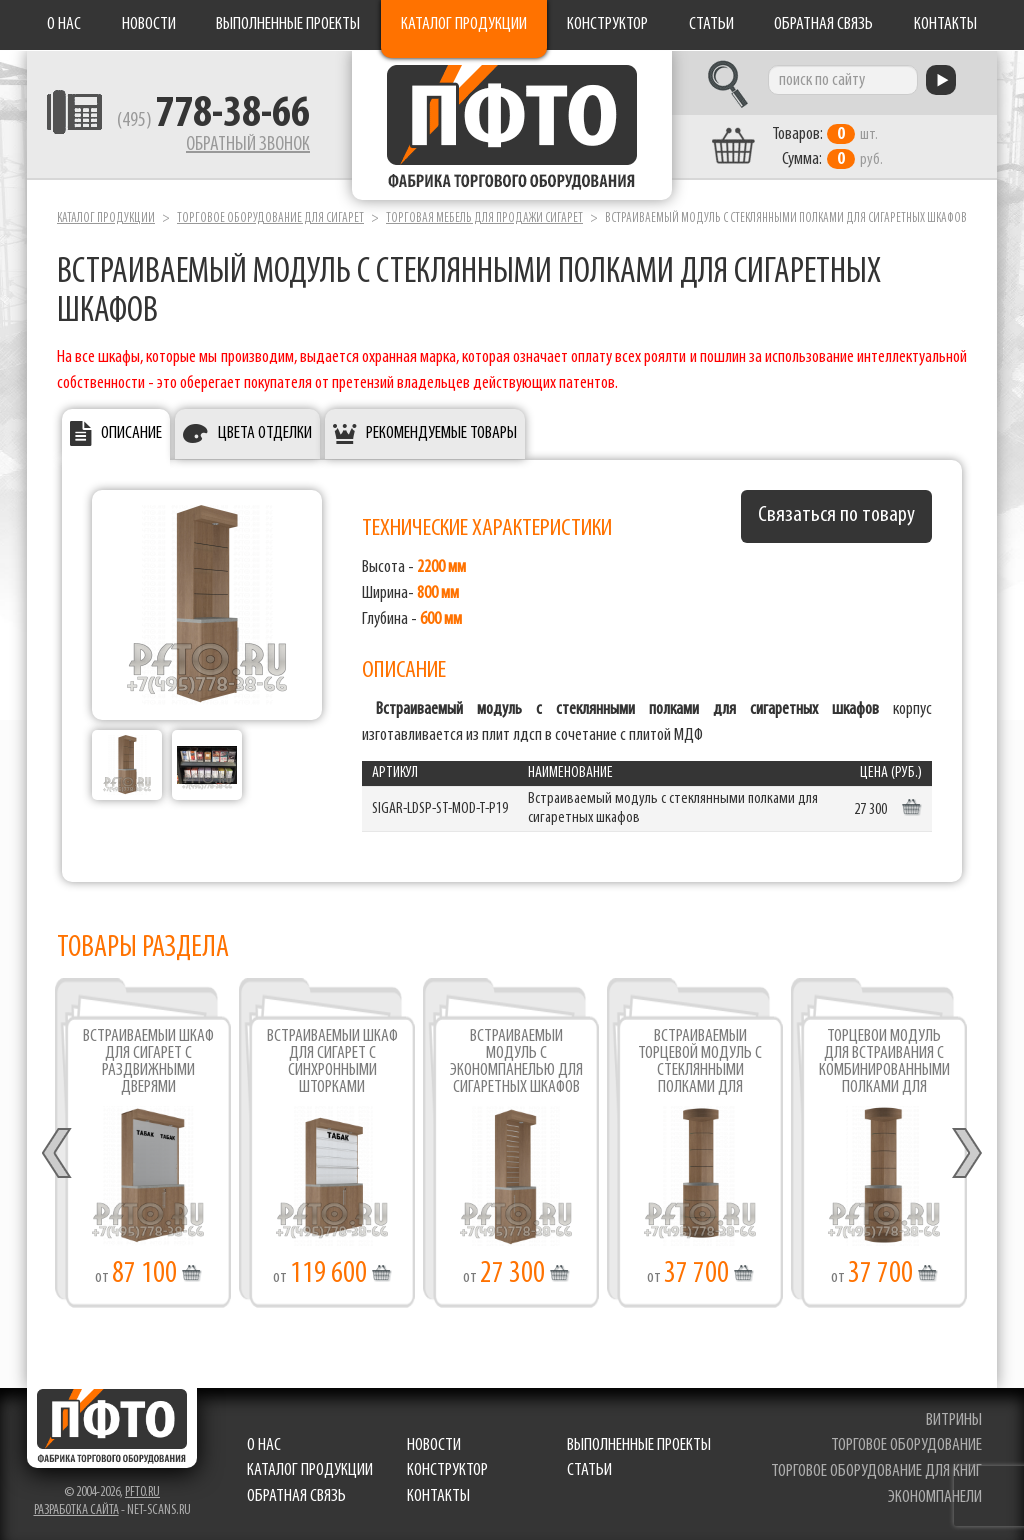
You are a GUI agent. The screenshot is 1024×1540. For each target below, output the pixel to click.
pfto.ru (142, 1492)
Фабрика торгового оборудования (512, 125)
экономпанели (935, 1497)
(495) (213, 121)
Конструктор (607, 24)
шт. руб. (827, 147)
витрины (954, 1420)
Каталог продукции (464, 24)
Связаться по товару (836, 515)
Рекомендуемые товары (441, 433)
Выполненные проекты (288, 24)
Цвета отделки (265, 433)
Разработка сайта (76, 1510)
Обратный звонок (248, 145)
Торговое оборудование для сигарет (270, 218)
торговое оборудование (906, 1445)
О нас (64, 24)
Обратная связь (823, 24)
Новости (149, 24)
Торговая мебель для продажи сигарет (484, 218)
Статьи (711, 24)
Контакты (945, 24)
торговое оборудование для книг (876, 1471)
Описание (131, 433)
